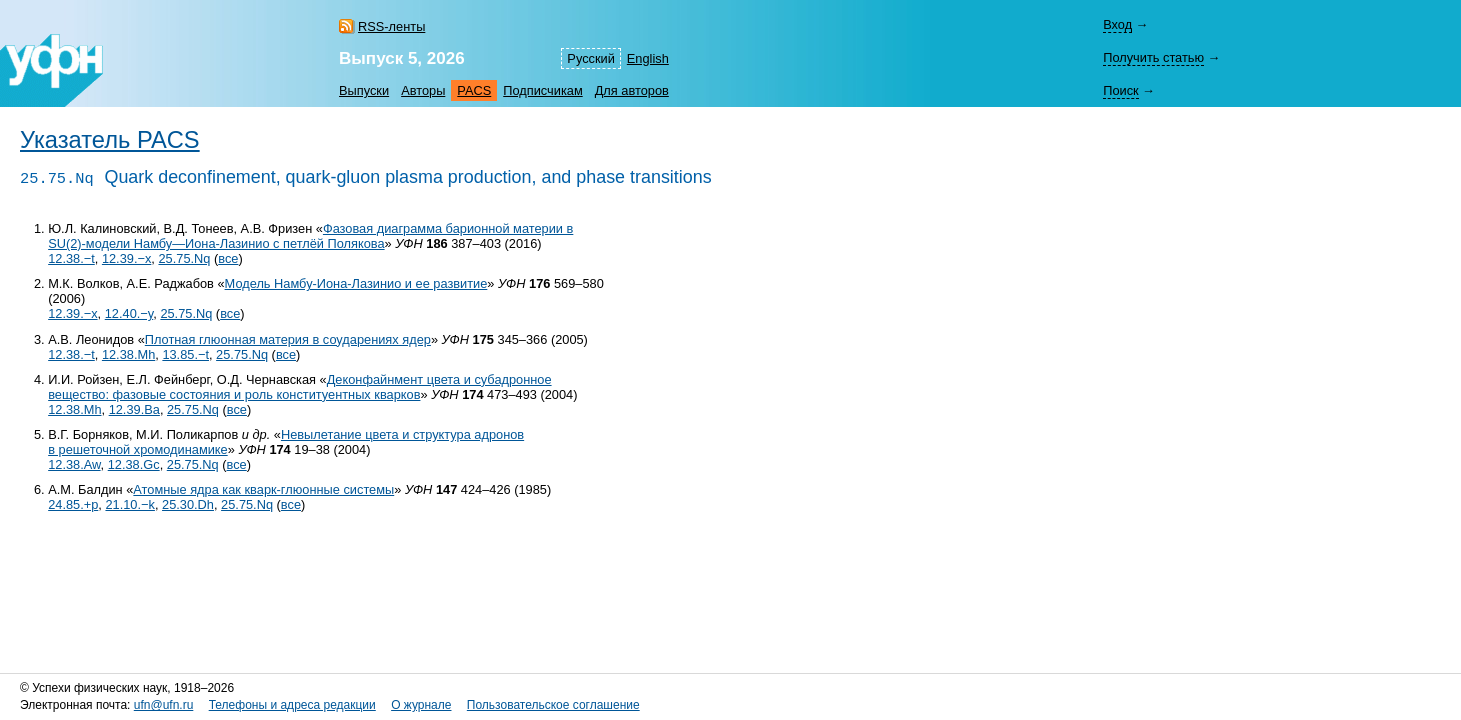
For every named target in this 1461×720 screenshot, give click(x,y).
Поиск (1120, 90)
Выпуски (364, 90)
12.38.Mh (128, 354)
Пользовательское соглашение (553, 705)
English (648, 58)
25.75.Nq (184, 258)
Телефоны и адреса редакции (292, 705)
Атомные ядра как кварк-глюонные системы (263, 489)
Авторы (423, 90)
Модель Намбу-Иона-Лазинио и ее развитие (356, 283)
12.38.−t (71, 258)
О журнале (421, 705)
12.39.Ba (134, 409)
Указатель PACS (110, 140)
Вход (1117, 24)
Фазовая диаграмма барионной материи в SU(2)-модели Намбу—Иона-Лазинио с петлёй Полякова (310, 236)
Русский (590, 58)
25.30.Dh (188, 504)
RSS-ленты (391, 26)
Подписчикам (542, 90)
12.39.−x (126, 258)
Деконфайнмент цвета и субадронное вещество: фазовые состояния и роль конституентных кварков (299, 387)
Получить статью (1153, 57)
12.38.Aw (74, 464)
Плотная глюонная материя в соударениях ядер (288, 339)
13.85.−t (185, 354)
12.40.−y (129, 313)
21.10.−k (129, 504)
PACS (474, 90)
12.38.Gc (134, 464)
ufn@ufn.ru (164, 705)
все (228, 258)
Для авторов (632, 90)
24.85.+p (73, 504)
